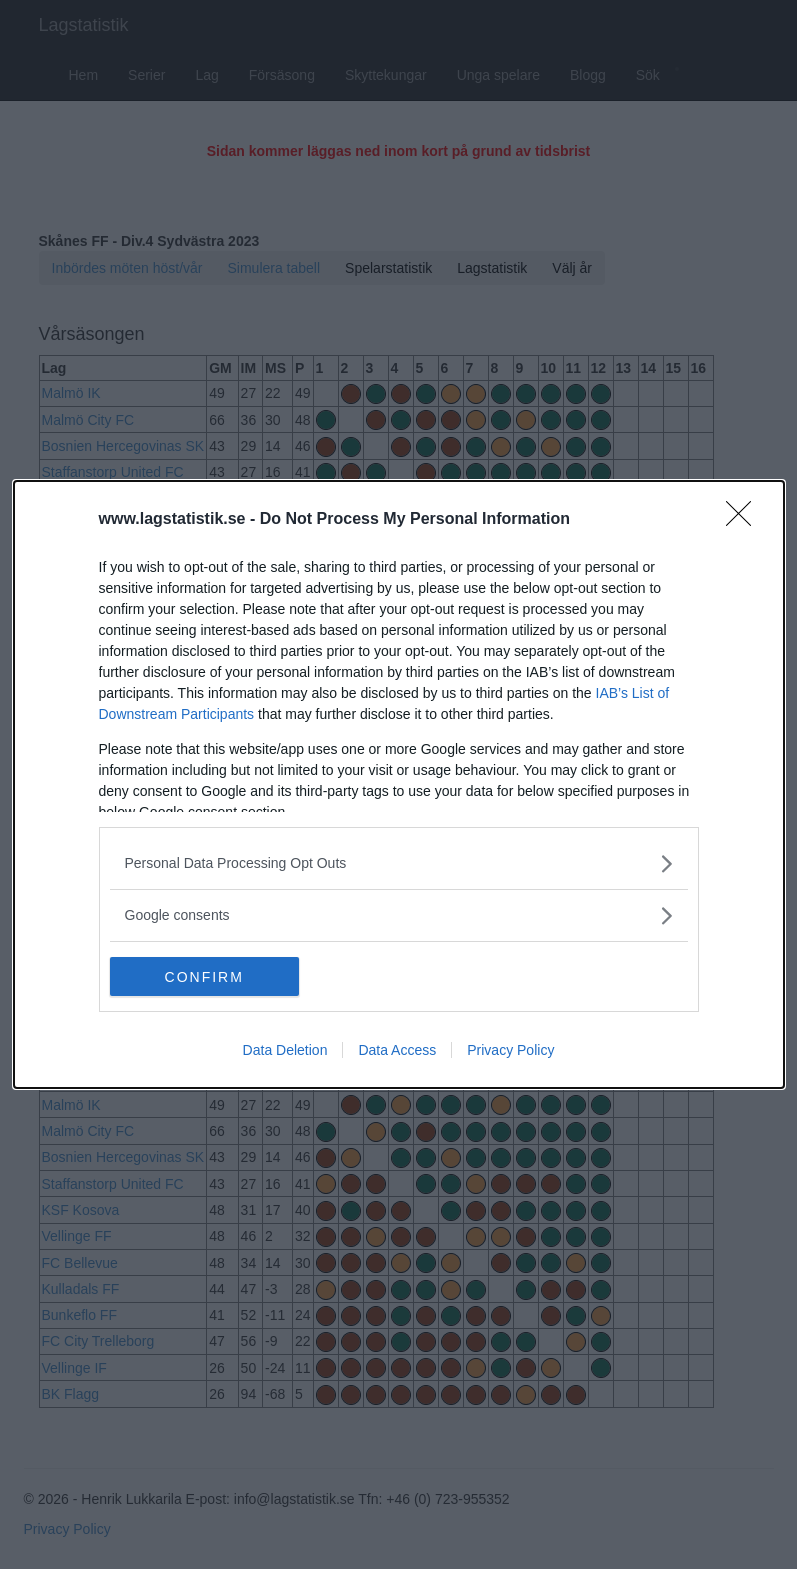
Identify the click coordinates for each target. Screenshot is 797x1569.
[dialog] (399, 785)
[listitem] (399, 863)
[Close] (745, 520)
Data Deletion (285, 1051)
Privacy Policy (510, 1051)
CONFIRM (204, 976)
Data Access (397, 1051)
